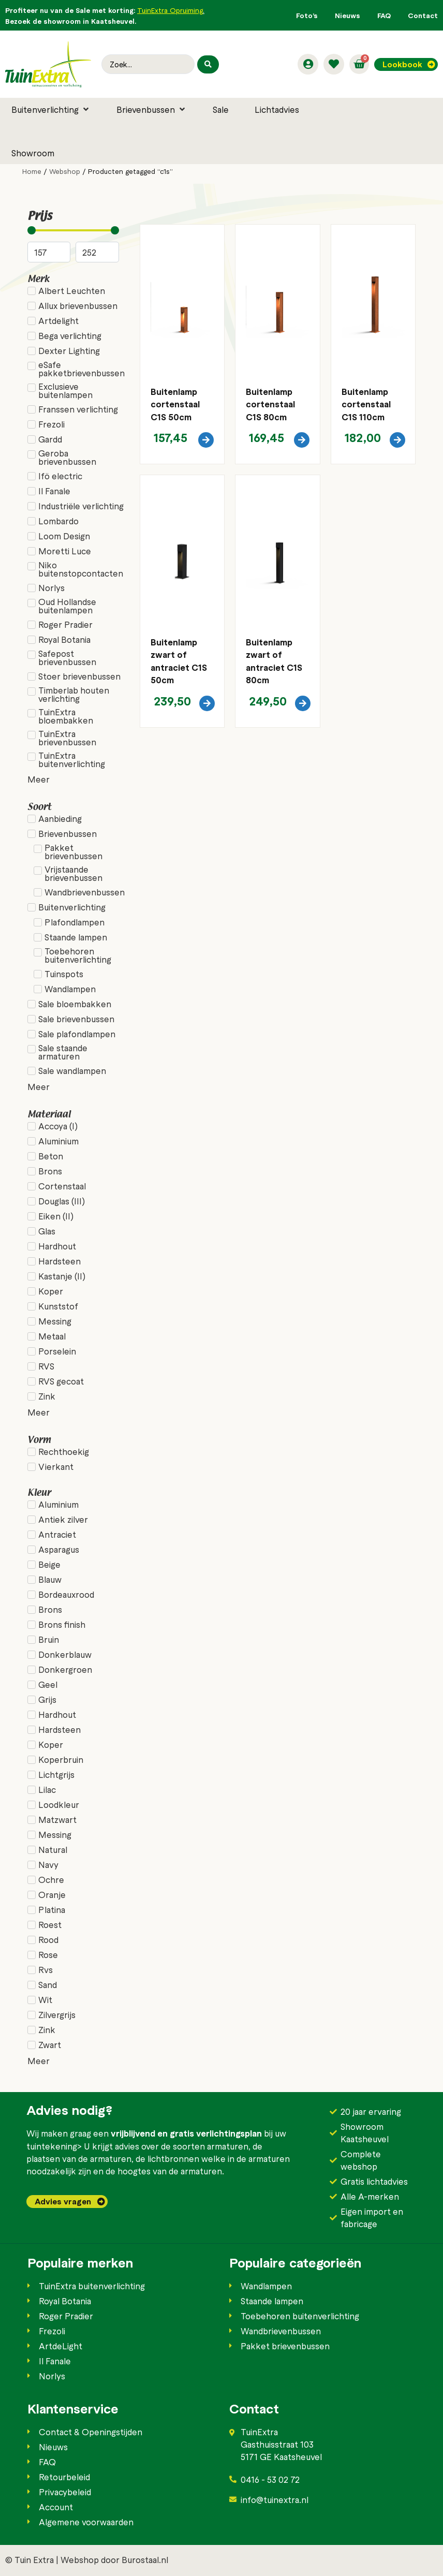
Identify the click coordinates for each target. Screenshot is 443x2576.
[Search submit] (207, 64)
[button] (51, 109)
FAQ (384, 15)
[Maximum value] (97, 252)
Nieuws (347, 15)
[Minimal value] (73, 230)
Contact (423, 15)
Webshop (64, 171)
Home (31, 171)
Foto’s (307, 15)
